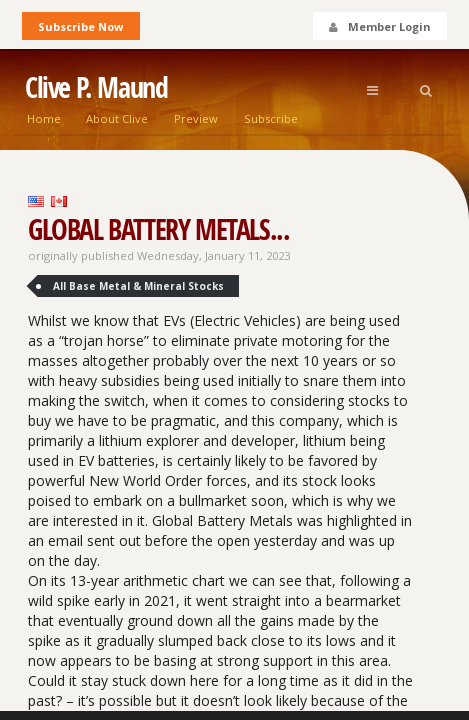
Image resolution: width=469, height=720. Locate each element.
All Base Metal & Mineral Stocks (138, 286)
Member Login (379, 26)
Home (44, 118)
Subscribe (271, 118)
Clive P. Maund (96, 87)
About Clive (117, 118)
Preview (196, 118)
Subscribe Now (80, 26)
